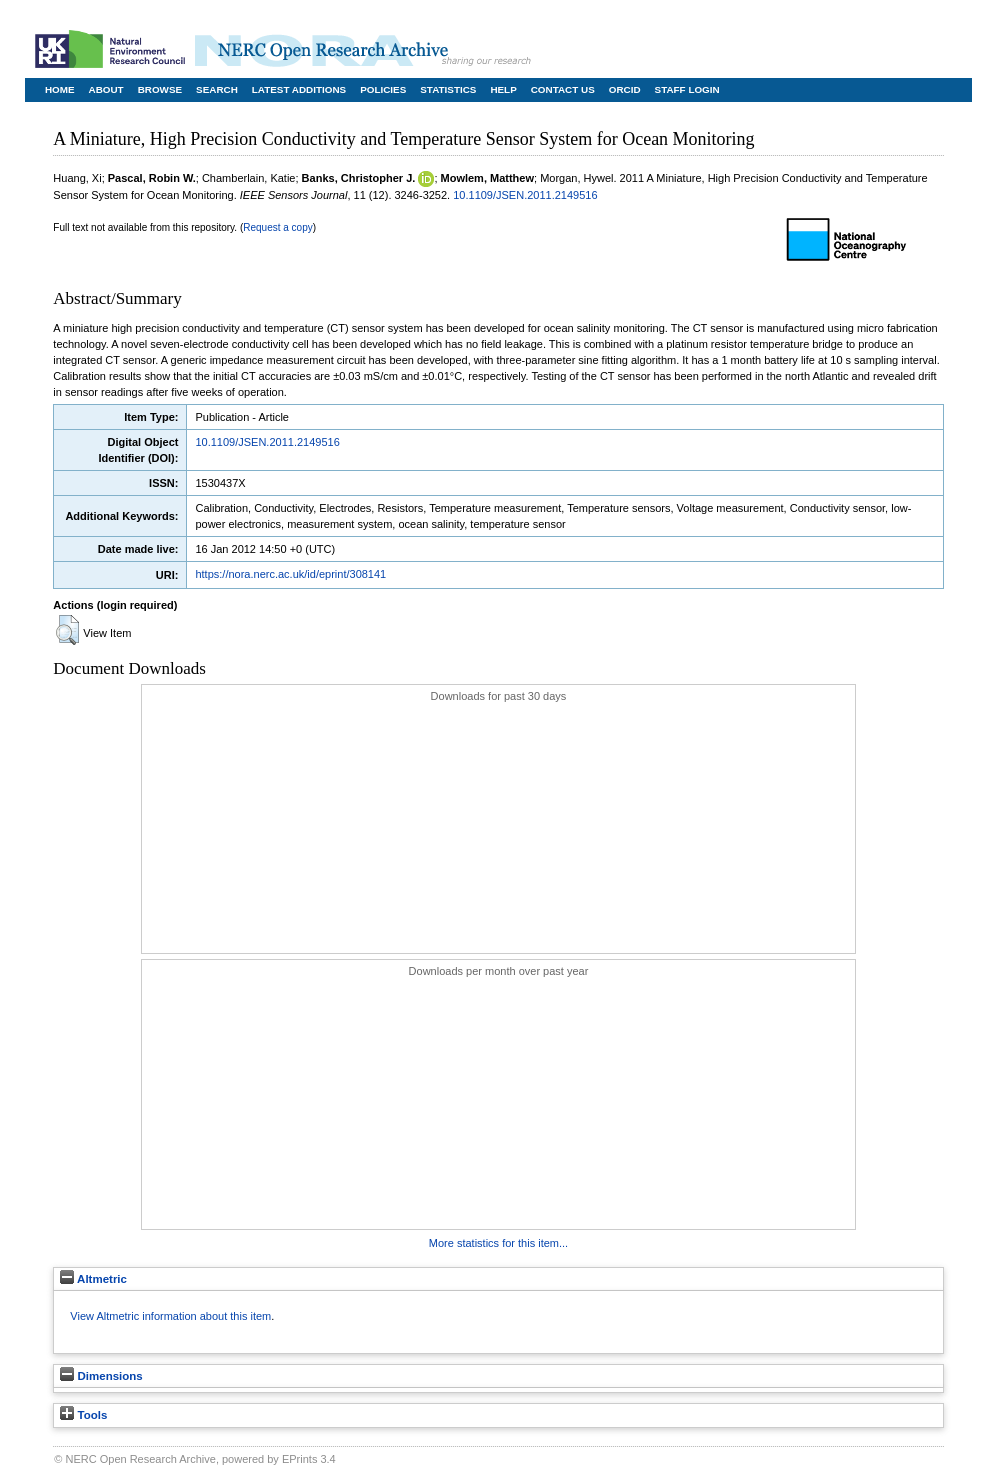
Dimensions (101, 1376)
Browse (160, 89)
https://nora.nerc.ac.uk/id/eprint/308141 (290, 574)
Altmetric (93, 1279)
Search (217, 89)
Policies (383, 89)
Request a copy (278, 227)
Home (60, 89)
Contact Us (563, 89)
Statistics (448, 89)
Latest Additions (299, 89)
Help (503, 89)
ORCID (625, 89)
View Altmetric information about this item (170, 1316)
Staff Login (687, 89)
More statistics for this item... (498, 1243)
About (106, 89)
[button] (67, 630)
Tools (83, 1415)
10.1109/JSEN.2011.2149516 (525, 195)
